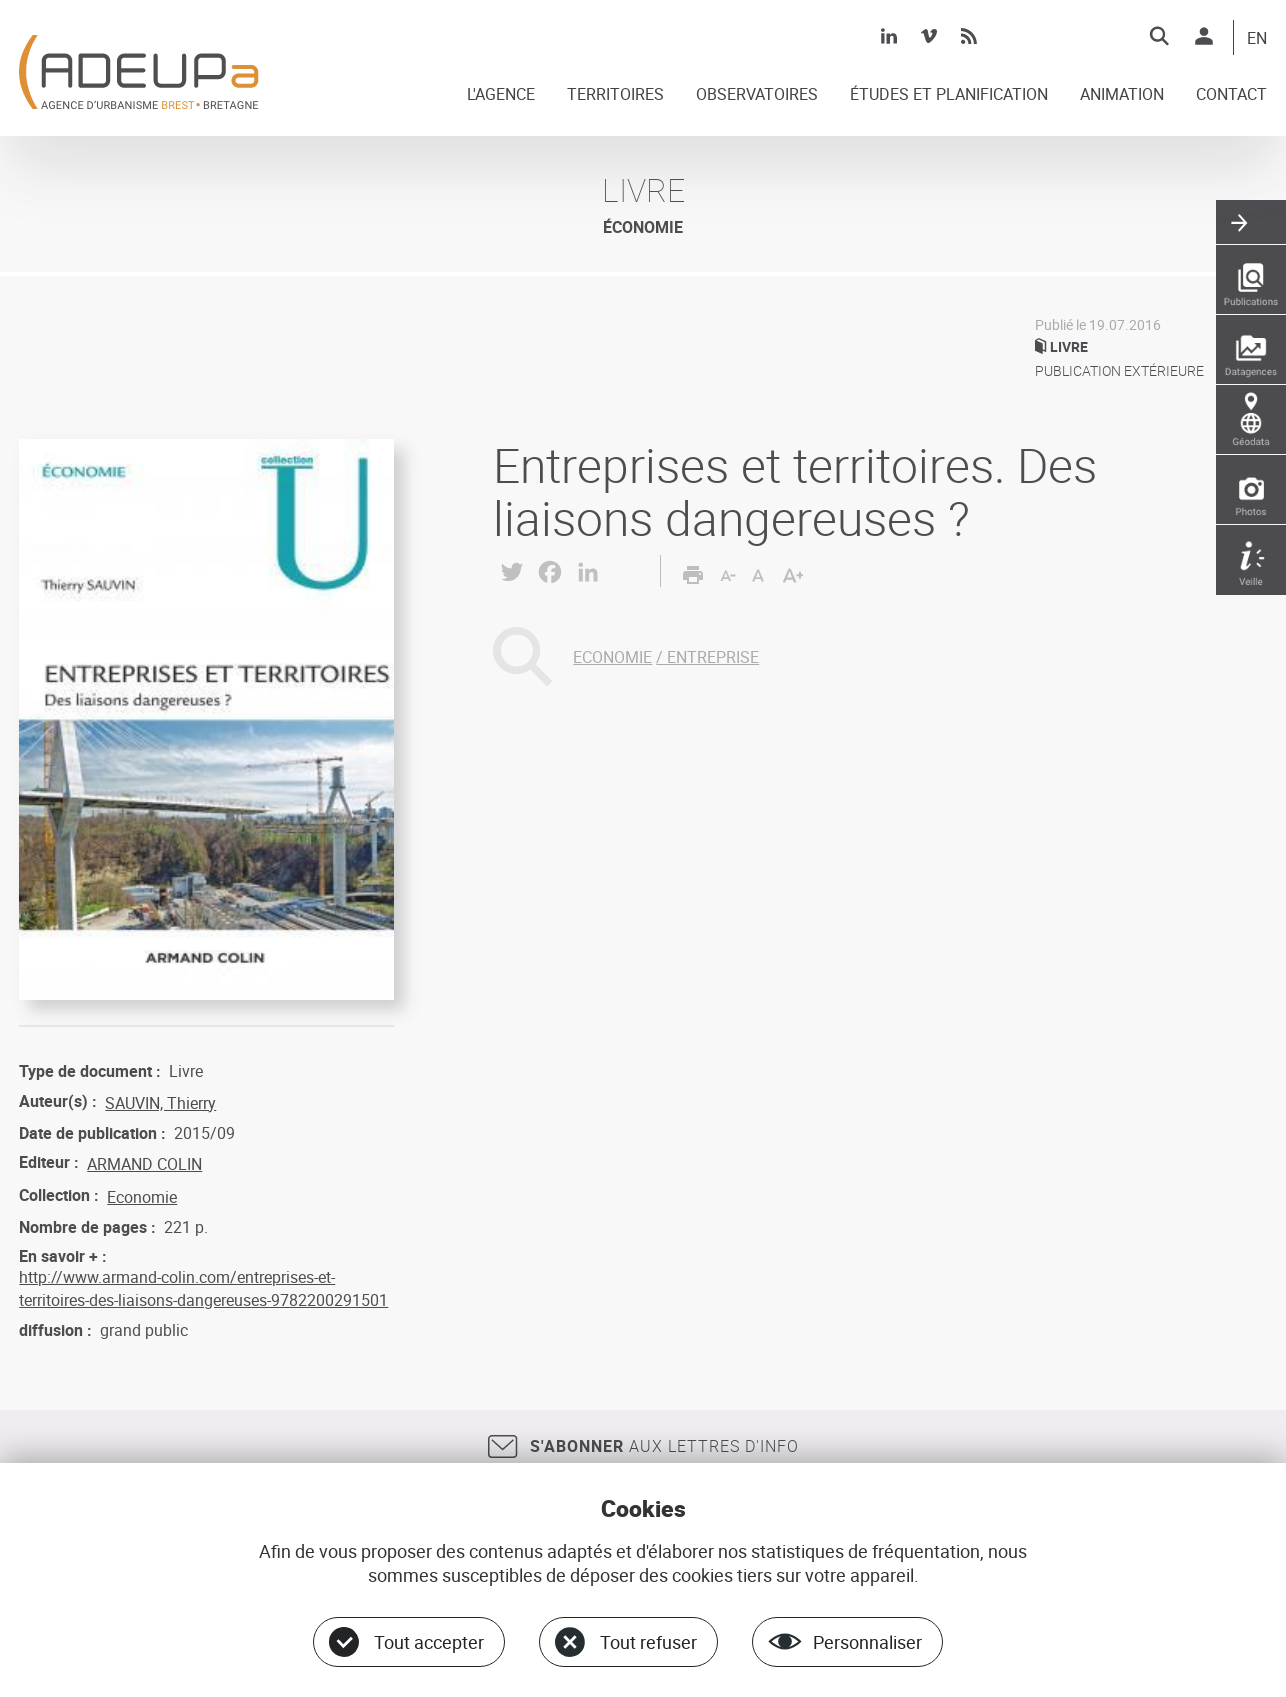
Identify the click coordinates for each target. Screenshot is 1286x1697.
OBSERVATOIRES (757, 95)
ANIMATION (1122, 95)
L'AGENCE (501, 95)
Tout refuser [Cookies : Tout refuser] (648, 1642)
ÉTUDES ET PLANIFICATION (949, 95)
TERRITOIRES (615, 95)
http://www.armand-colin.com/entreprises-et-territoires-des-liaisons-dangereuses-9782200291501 (203, 1288)
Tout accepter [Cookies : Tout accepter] (429, 1642)
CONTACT (1231, 95)
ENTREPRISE (713, 657)
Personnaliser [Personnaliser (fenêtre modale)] (867, 1642)
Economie (142, 1197)
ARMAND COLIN (144, 1164)
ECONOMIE (612, 657)
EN (1257, 39)
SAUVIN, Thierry (160, 1103)
